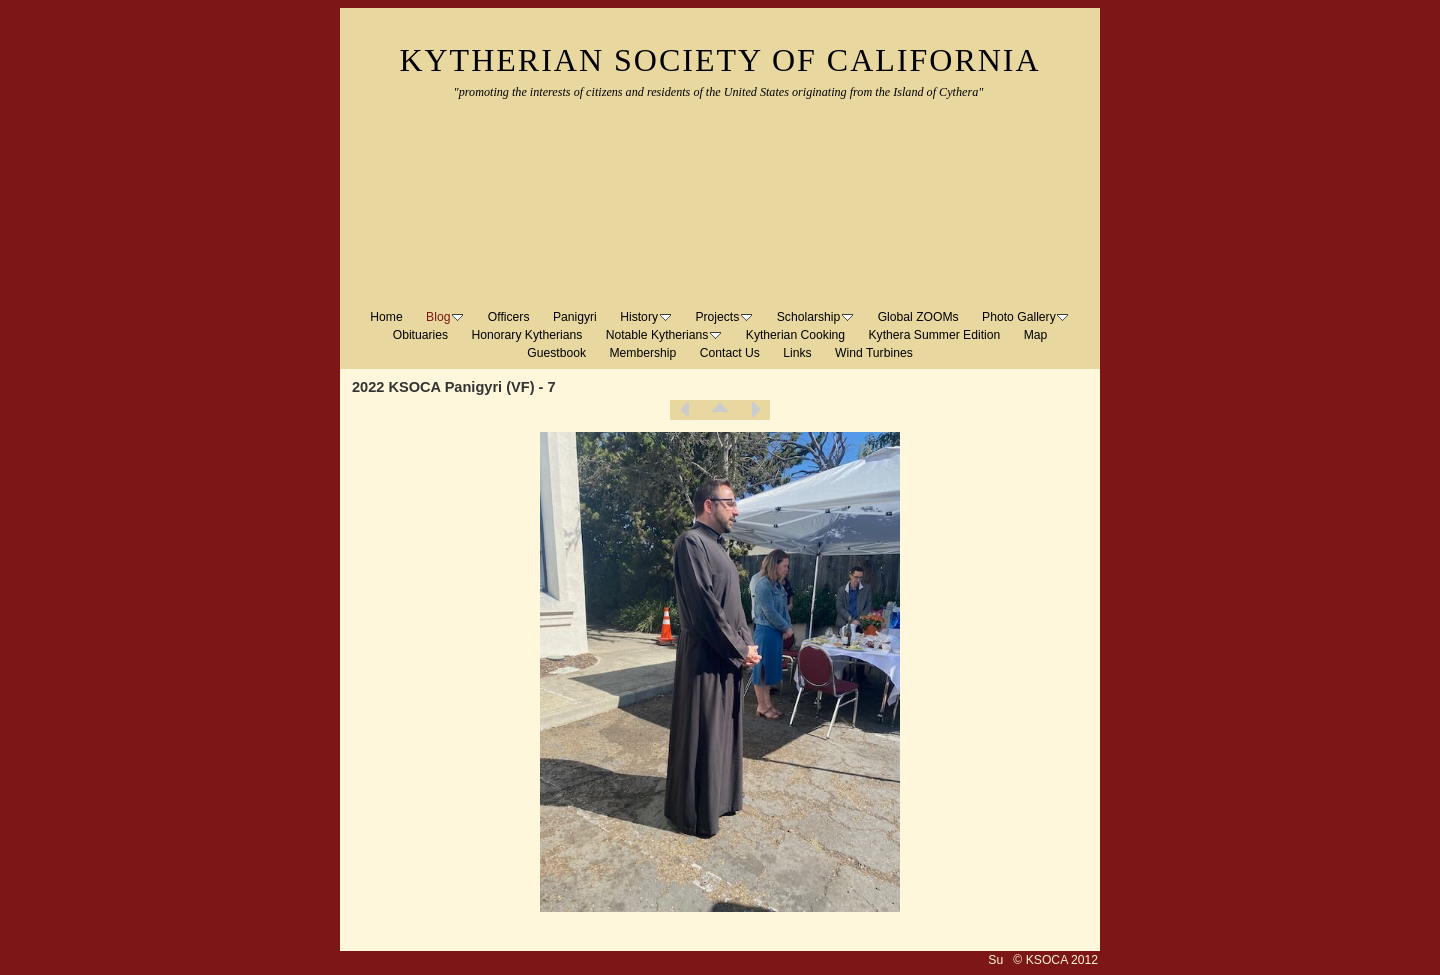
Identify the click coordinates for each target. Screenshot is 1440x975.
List (720, 410)
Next (755, 410)
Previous (685, 410)
